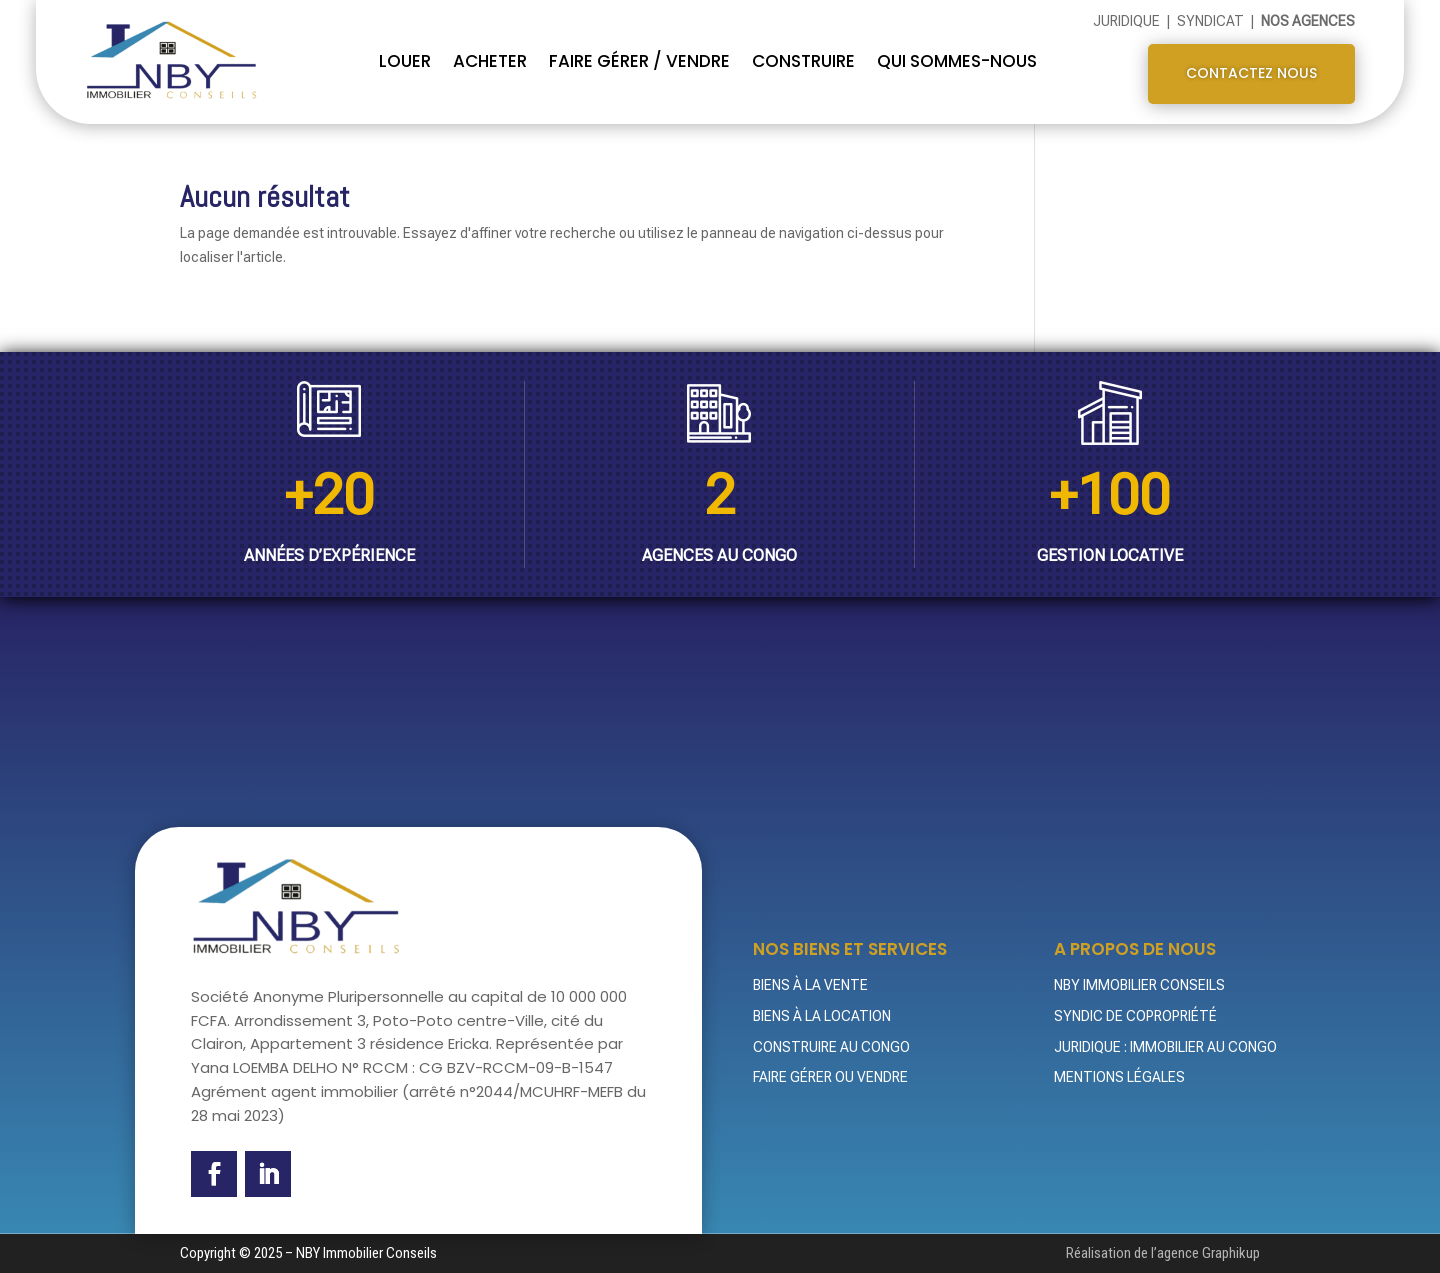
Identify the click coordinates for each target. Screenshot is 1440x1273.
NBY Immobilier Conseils (1139, 985)
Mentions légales (1119, 1077)
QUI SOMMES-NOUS (957, 61)
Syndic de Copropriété (1135, 1016)
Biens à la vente (810, 985)
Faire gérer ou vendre (830, 1077)
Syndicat (1212, 21)
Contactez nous (1251, 73)
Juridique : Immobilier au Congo (1165, 1047)
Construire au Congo (831, 1047)
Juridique (1128, 21)
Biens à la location (822, 1016)
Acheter (490, 61)
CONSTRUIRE (803, 61)
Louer (405, 61)
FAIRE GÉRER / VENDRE (639, 61)
